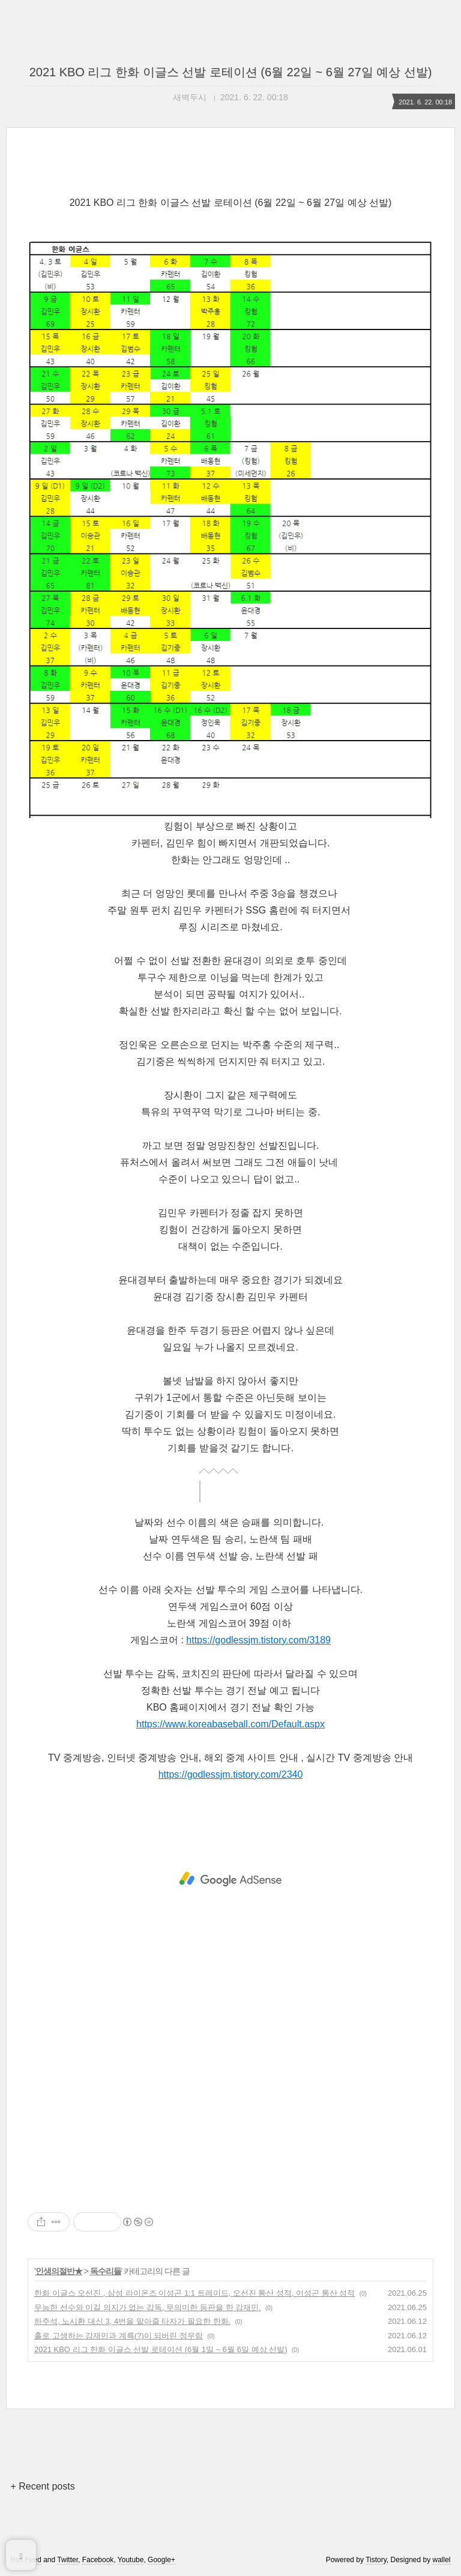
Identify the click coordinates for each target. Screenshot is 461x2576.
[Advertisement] (230, 1879)
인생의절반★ (58, 2271)
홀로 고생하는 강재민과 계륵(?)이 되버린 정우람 (118, 2335)
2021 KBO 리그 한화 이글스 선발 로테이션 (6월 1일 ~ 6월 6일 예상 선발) (161, 2349)
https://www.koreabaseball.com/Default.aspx (230, 1724)
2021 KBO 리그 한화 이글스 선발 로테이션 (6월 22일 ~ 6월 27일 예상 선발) (230, 72)
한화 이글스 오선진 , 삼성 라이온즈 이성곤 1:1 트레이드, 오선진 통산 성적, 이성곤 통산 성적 (194, 2293)
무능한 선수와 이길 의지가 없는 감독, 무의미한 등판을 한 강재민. (147, 2307)
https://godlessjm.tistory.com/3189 (258, 1640)
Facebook (98, 2560)
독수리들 (105, 2271)
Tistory (376, 2560)
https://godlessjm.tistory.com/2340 (230, 1774)
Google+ (161, 2560)
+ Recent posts (42, 2486)
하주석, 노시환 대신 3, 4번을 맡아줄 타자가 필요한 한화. (132, 2321)
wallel (442, 2560)
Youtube (131, 2560)
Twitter (67, 2560)
